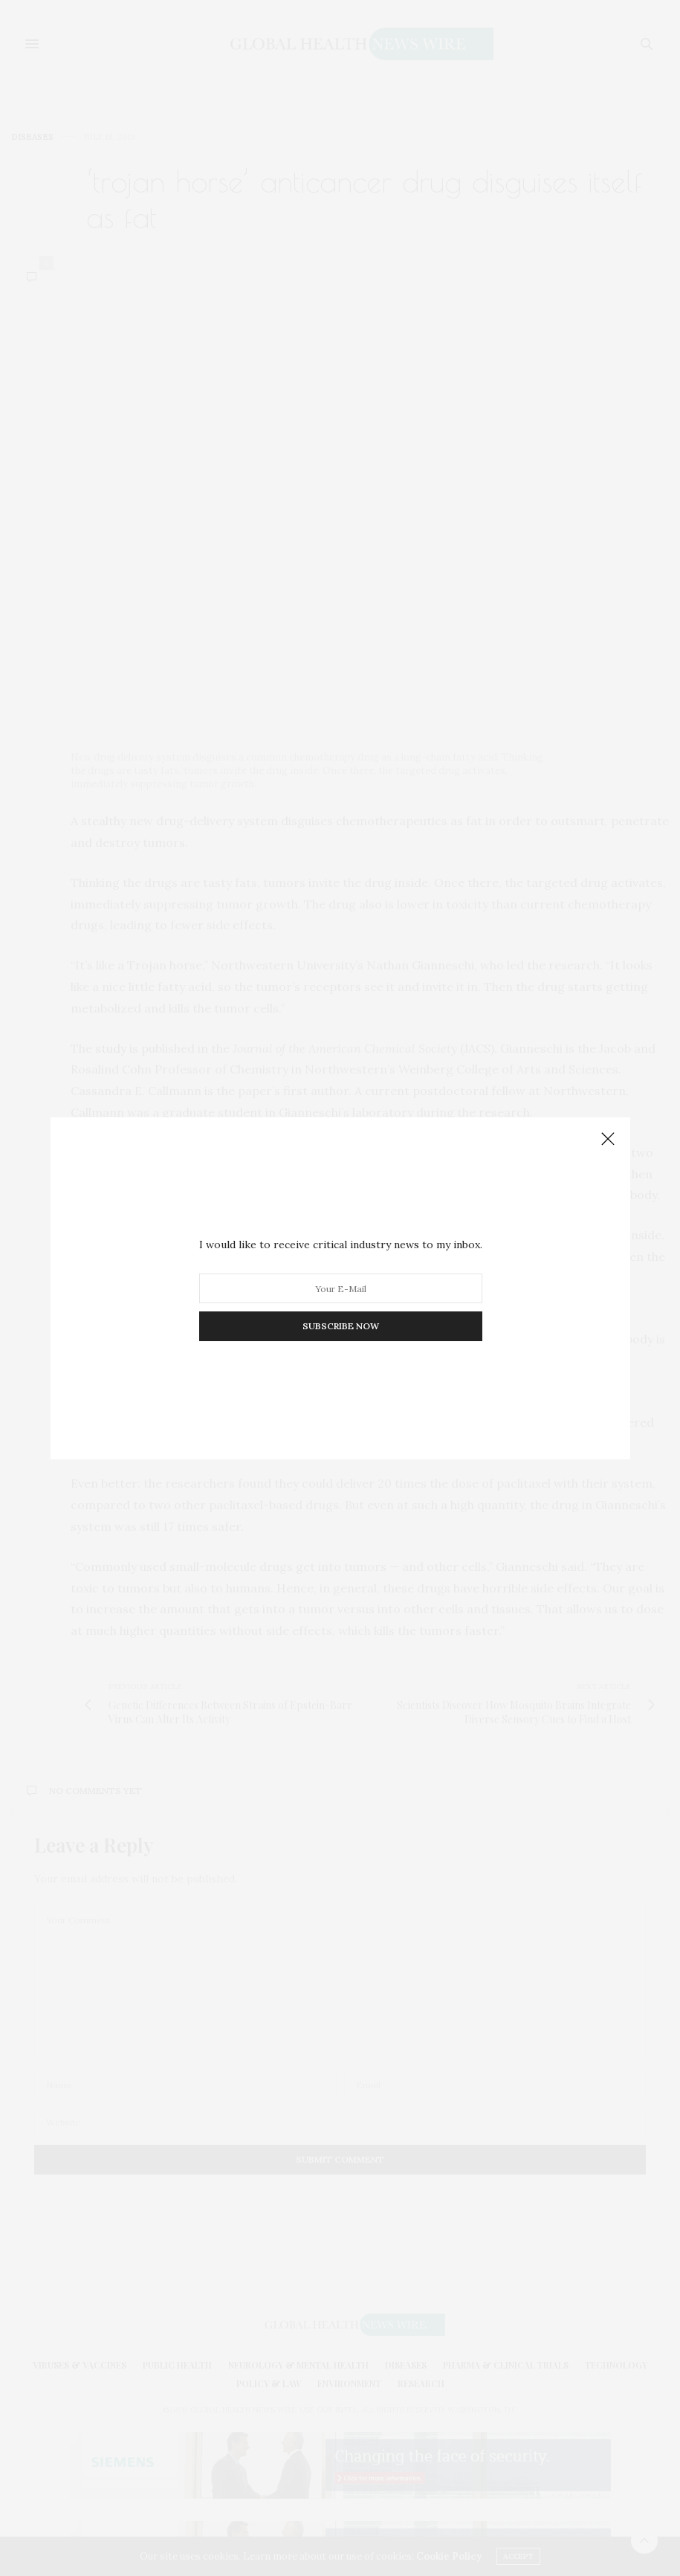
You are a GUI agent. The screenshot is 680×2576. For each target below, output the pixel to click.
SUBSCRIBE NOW (340, 1325)
